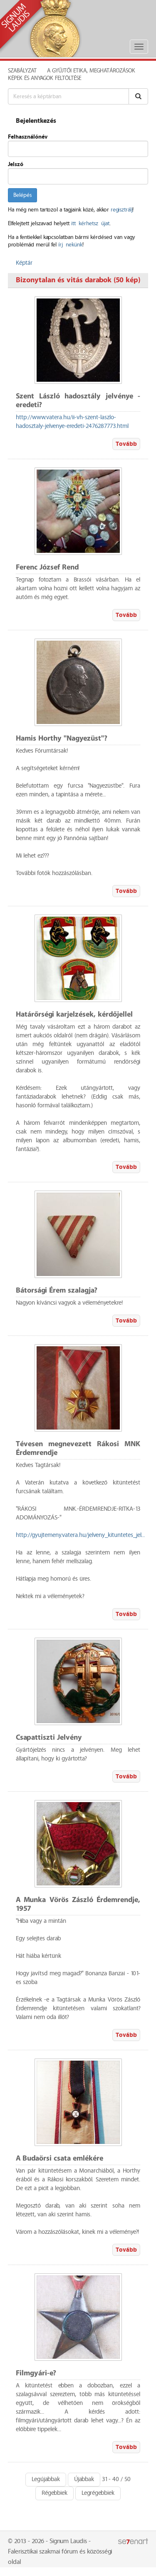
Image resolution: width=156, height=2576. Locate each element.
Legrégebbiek (98, 2493)
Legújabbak (46, 2479)
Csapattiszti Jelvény (49, 1737)
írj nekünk (70, 244)
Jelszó (15, 164)
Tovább (126, 444)
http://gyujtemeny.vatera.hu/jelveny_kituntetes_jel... (80, 1535)
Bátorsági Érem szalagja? (56, 1290)
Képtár (24, 263)
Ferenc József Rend (47, 567)
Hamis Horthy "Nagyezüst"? (61, 738)
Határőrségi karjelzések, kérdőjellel (74, 1014)
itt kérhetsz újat (90, 223)
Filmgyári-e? (36, 2373)
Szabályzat (22, 70)
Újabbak (84, 2479)
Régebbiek (54, 2493)
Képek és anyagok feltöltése (44, 78)
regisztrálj (121, 209)
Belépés (22, 195)
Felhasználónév (27, 137)
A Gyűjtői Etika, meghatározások (91, 70)
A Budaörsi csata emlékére (59, 2158)
